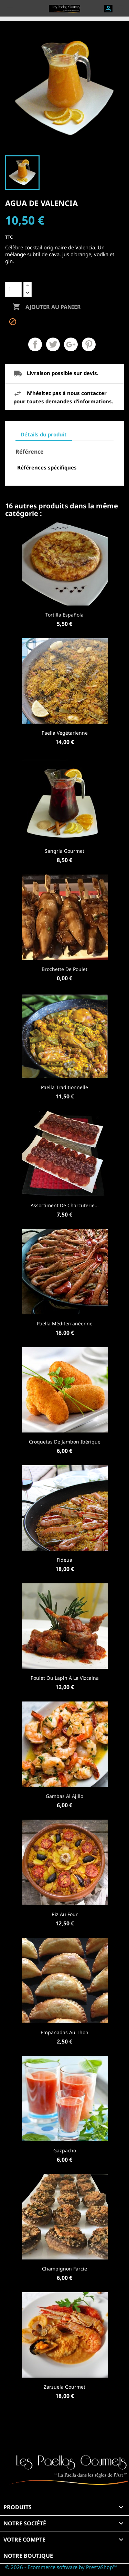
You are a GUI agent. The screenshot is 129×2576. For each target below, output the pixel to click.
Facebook (65, 2429)
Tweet (53, 344)
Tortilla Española (64, 614)
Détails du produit (44, 434)
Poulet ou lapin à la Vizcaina (65, 1678)
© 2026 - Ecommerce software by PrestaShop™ (61, 2567)
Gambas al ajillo (64, 1796)
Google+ (71, 344)
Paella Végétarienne (65, 733)
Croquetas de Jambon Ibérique (64, 1441)
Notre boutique (28, 2555)
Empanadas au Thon (64, 2032)
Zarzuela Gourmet (64, 2386)
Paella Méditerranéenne (65, 1323)
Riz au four (65, 1914)
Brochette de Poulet (64, 969)
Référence (29, 451)
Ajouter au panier (46, 307)
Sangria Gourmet (64, 851)
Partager (35, 344)
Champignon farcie (64, 2268)
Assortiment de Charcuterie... (65, 1205)
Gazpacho (64, 2150)
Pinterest (89, 344)
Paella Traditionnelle (64, 1087)
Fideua (64, 1559)
